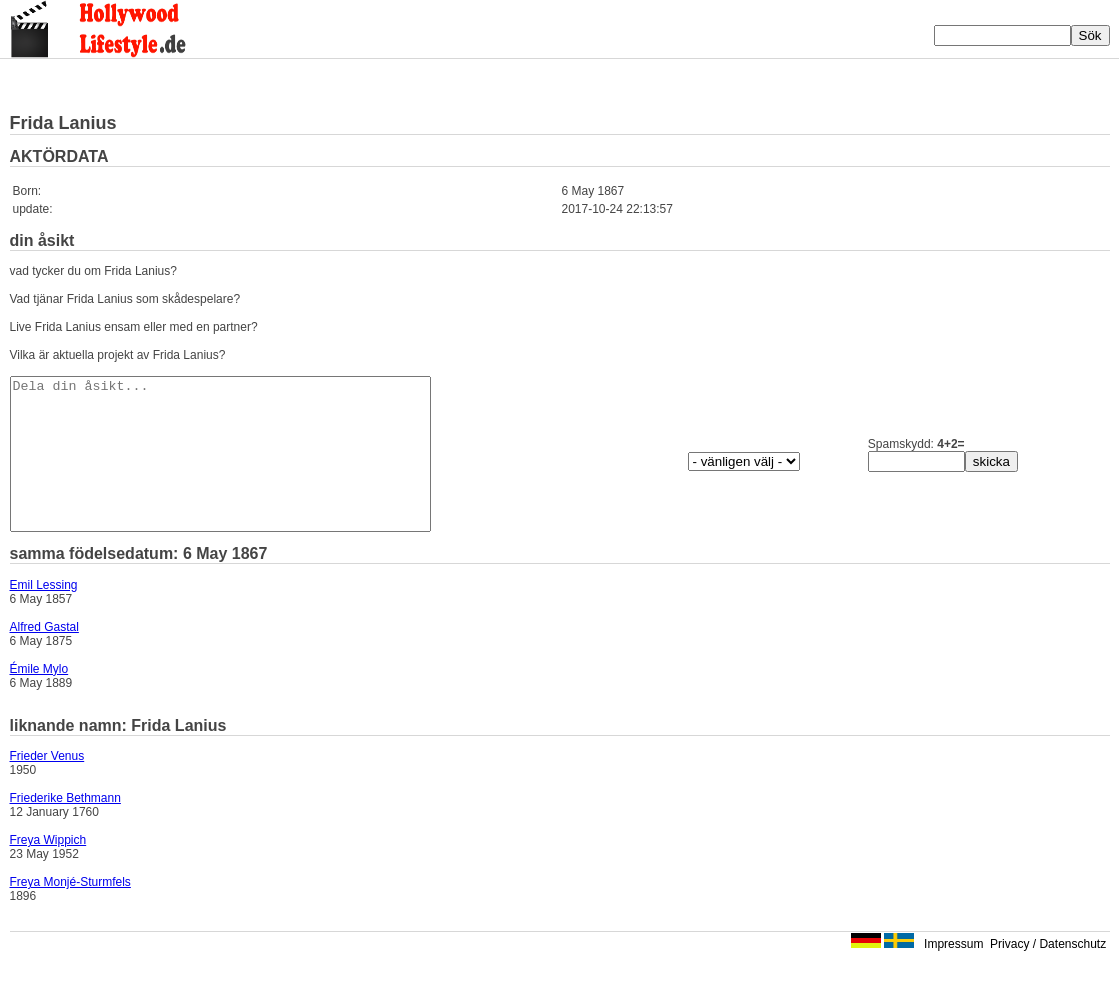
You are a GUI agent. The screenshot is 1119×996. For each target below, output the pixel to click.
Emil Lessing (44, 615)
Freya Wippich (48, 870)
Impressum (953, 974)
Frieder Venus (47, 786)
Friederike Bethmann (65, 828)
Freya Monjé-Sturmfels (70, 912)
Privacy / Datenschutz (1048, 974)
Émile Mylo (39, 699)
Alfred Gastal (44, 657)
